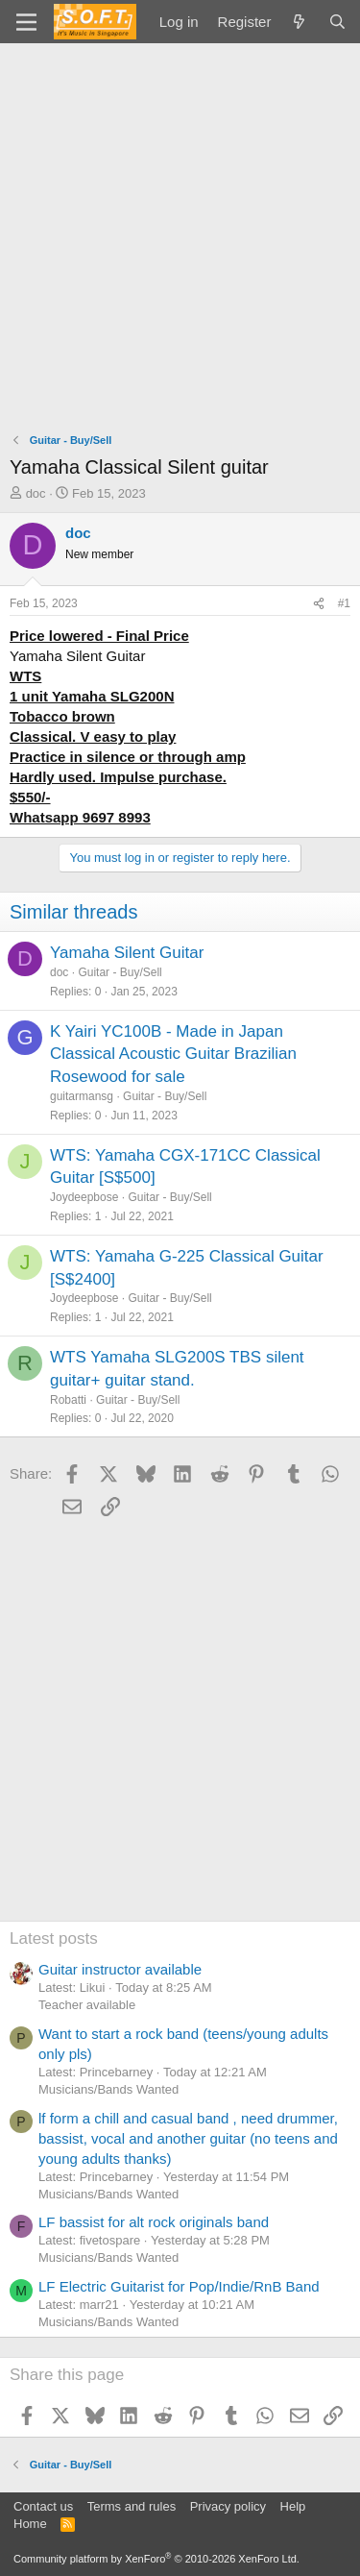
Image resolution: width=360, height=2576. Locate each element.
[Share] (318, 604)
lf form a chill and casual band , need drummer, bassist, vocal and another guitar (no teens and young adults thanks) (188, 2138)
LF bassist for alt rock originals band (153, 2222)
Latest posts (54, 1938)
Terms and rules (131, 2506)
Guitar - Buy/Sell (119, 972)
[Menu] (26, 22)
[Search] (337, 21)
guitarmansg (81, 1096)
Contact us (43, 2506)
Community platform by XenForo (156, 2558)
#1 (344, 603)
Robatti (68, 1400)
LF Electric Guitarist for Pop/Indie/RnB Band (179, 2286)
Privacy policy (228, 2506)
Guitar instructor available (120, 1969)
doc (36, 493)
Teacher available (86, 2005)
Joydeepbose (84, 1197)
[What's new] (299, 21)
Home (30, 2523)
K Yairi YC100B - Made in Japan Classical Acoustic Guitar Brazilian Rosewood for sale (173, 1054)
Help (293, 2506)
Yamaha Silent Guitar (127, 953)
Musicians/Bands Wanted (108, 2089)
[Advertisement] (180, 233)
